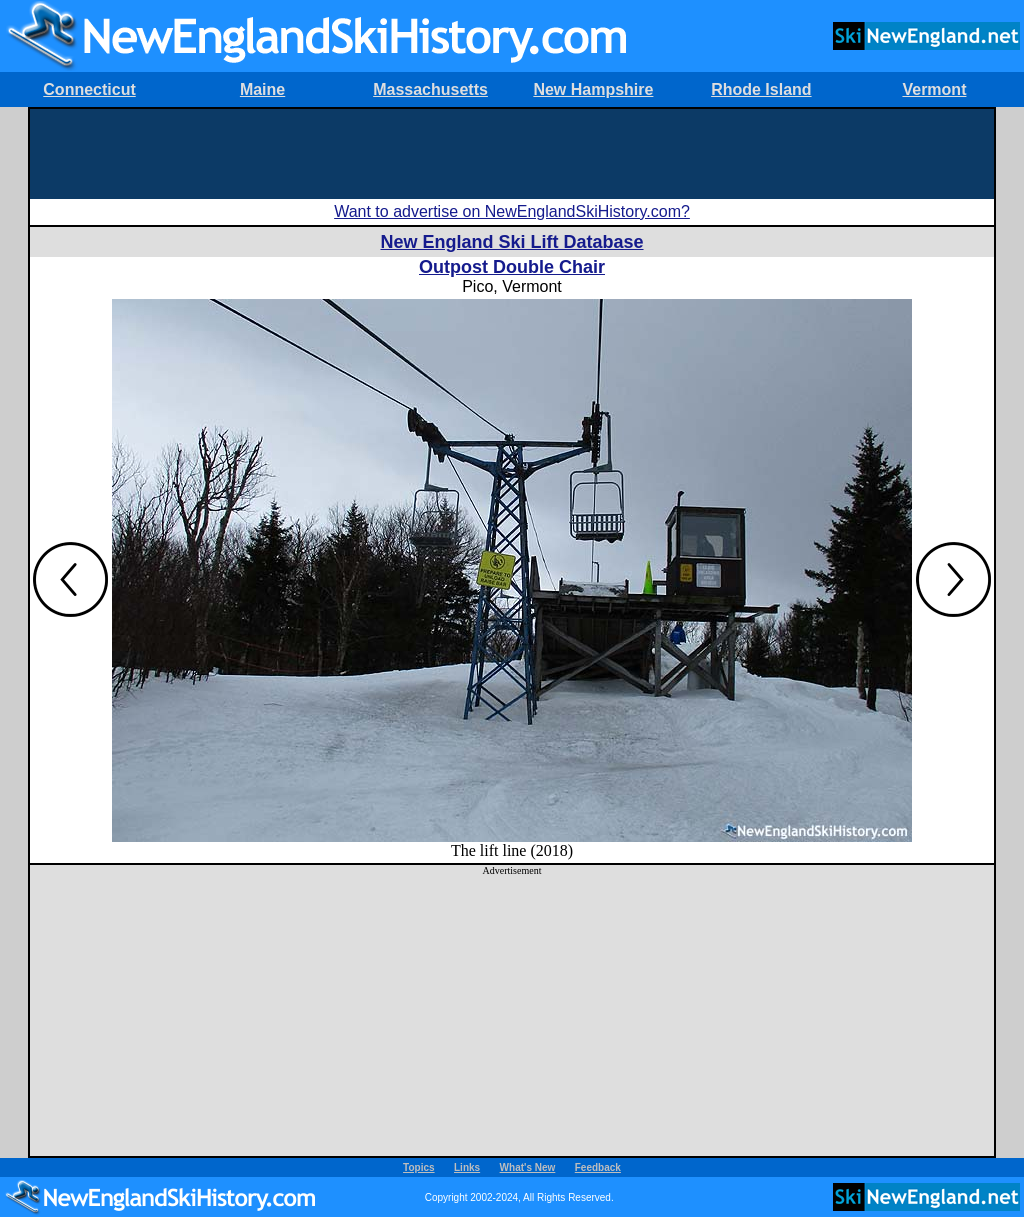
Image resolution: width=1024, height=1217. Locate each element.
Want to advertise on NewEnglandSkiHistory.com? (512, 211)
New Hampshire (593, 89)
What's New (528, 1167)
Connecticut (89, 89)
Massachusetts (430, 89)
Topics (418, 1167)
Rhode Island (761, 89)
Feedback (598, 1167)
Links (467, 1167)
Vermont (934, 89)
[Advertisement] (512, 154)
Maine (262, 89)
